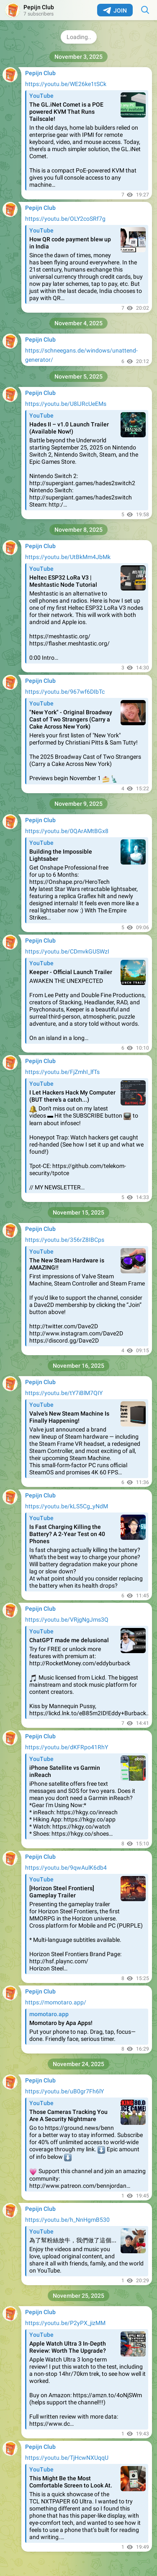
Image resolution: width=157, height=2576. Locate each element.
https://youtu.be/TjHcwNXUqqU (66, 2457)
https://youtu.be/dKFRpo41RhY (66, 1747)
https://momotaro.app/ (55, 2002)
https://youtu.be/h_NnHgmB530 (67, 2219)
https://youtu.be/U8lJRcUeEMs (65, 403)
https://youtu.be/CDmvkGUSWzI (67, 951)
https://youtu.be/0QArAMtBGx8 (66, 831)
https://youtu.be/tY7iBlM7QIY (64, 1393)
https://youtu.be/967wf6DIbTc (65, 691)
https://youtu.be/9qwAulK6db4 (66, 1867)
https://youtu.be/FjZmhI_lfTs (62, 1072)
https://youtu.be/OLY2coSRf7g (65, 218)
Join (115, 10)
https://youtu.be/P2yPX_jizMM (65, 2323)
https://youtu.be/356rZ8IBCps (64, 1239)
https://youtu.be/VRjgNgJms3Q (66, 1619)
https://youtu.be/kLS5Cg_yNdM (66, 1506)
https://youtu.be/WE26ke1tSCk (65, 84)
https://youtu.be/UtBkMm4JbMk (68, 557)
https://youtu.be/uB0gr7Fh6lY (64, 2091)
